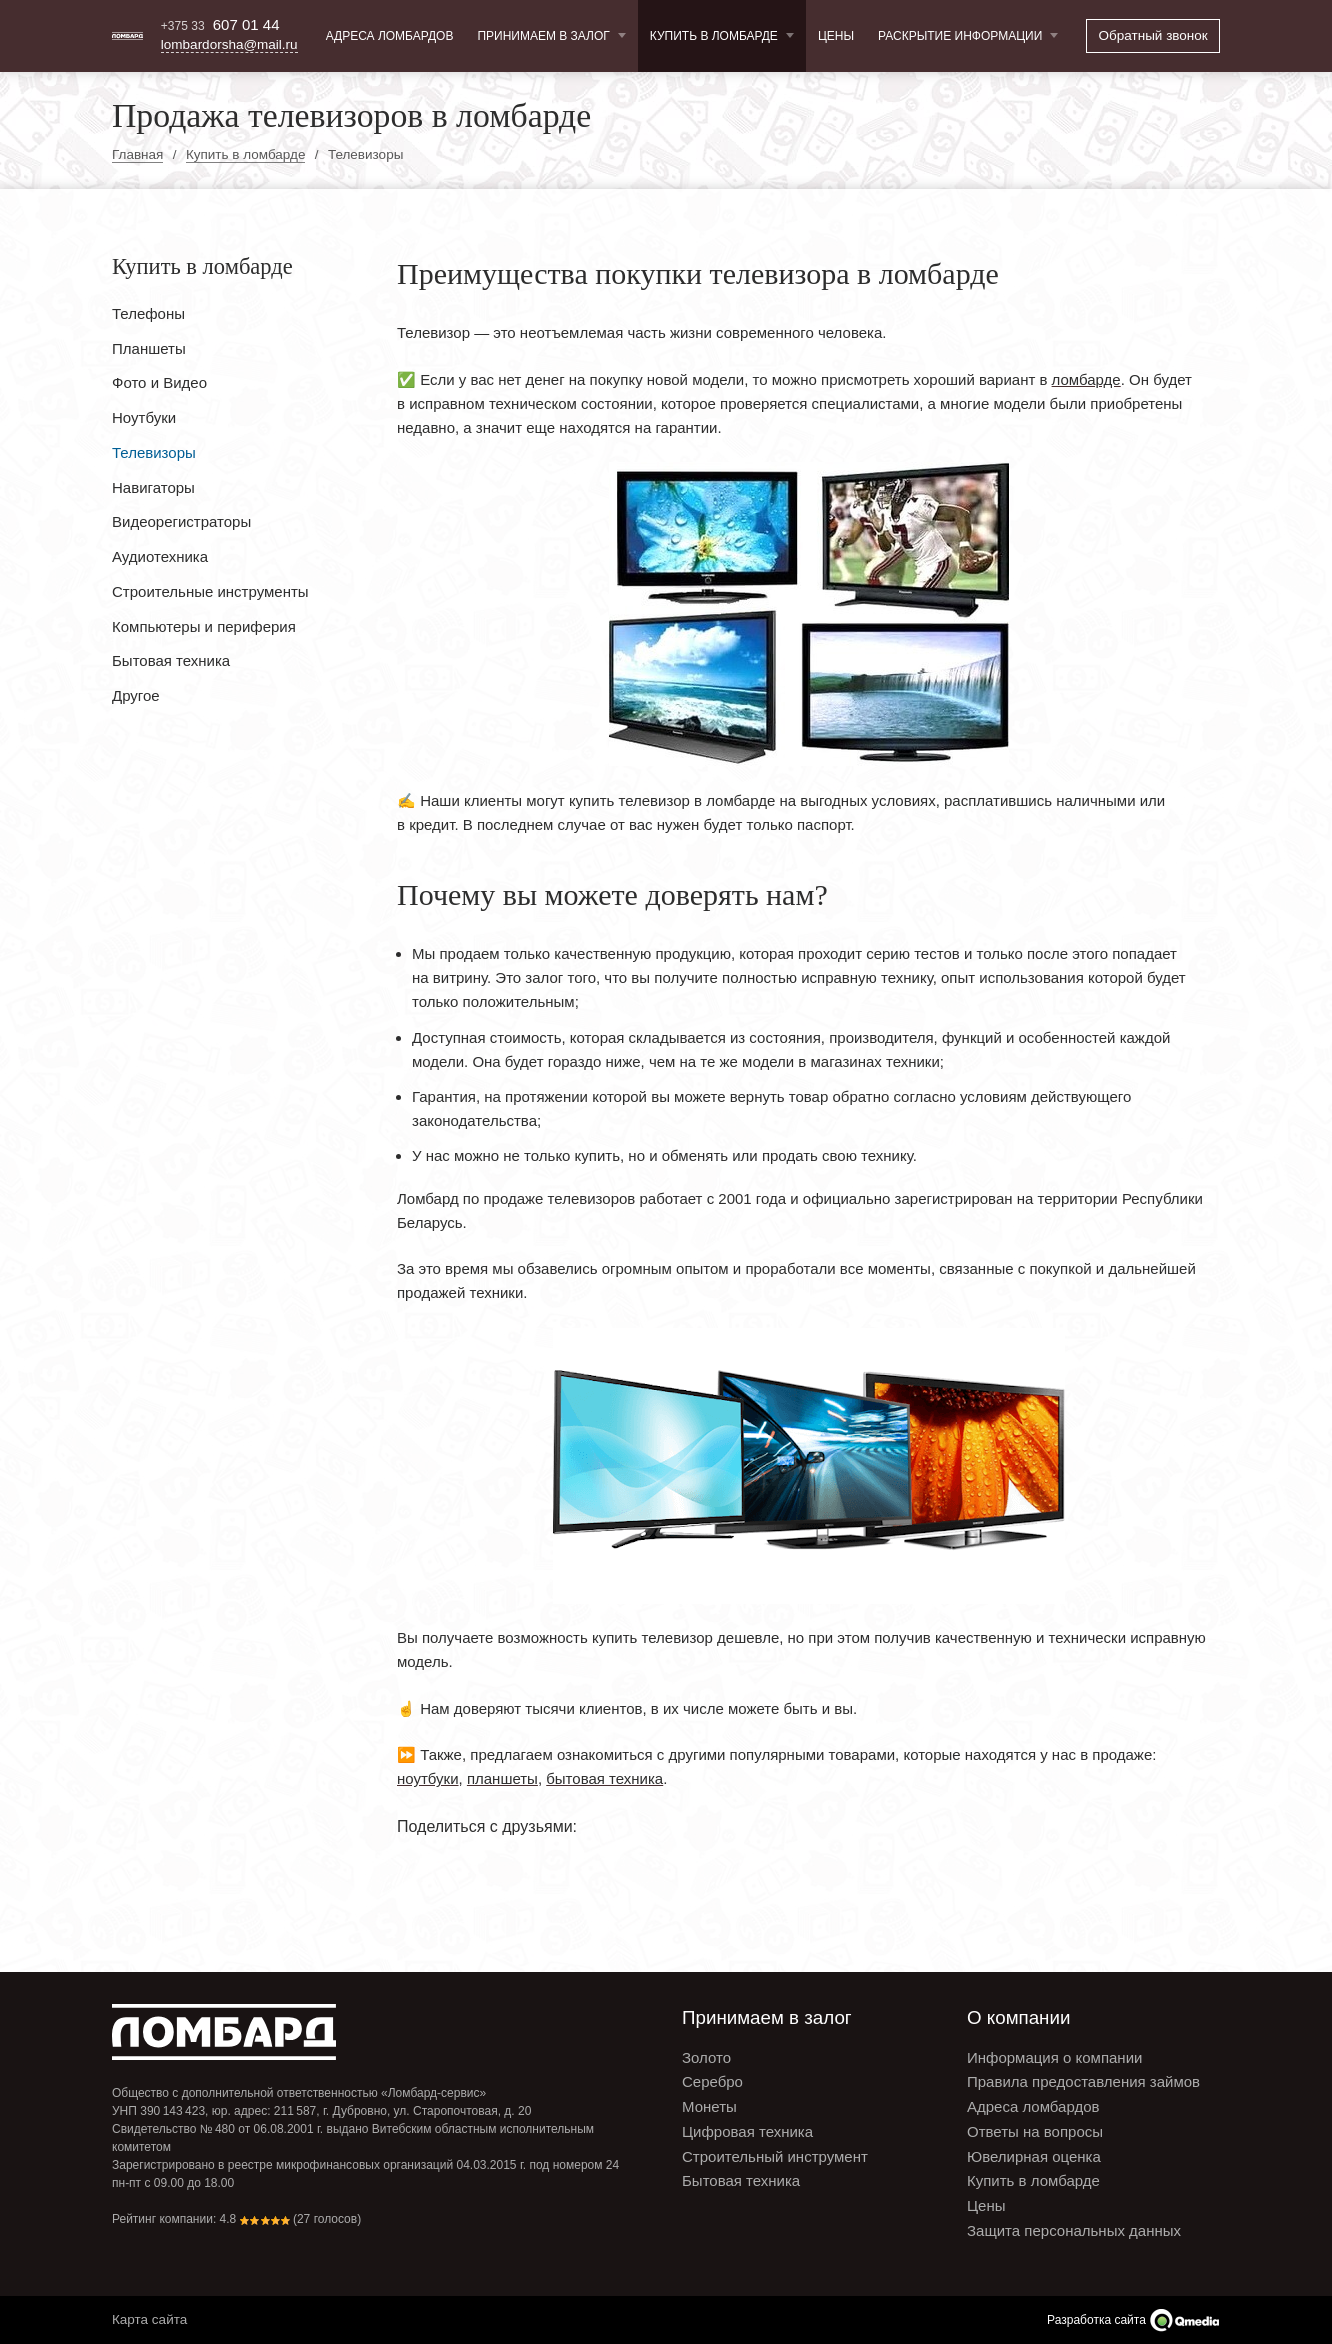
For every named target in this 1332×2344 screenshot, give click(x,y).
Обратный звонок (1153, 35)
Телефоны (148, 313)
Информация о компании (1054, 2057)
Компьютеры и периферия (204, 626)
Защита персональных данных (1074, 2230)
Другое (136, 695)
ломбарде (1086, 379)
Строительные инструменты (210, 591)
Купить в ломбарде (714, 36)
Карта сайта (149, 2319)
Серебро (712, 2081)
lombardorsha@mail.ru (229, 44)
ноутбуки (428, 1778)
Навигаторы (153, 487)
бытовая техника (604, 1778)
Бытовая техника (171, 660)
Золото (706, 2057)
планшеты (502, 1778)
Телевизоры (154, 452)
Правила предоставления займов (1083, 2081)
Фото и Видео (159, 382)
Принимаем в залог (543, 36)
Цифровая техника (747, 2131)
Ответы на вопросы (1035, 2131)
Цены (836, 36)
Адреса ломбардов (390, 36)
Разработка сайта (1096, 2320)
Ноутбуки (144, 417)
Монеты (709, 2106)
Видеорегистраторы (181, 521)
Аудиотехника (160, 556)
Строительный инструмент (775, 2156)
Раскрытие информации (960, 36)
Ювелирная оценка (1034, 2156)
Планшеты (149, 348)
